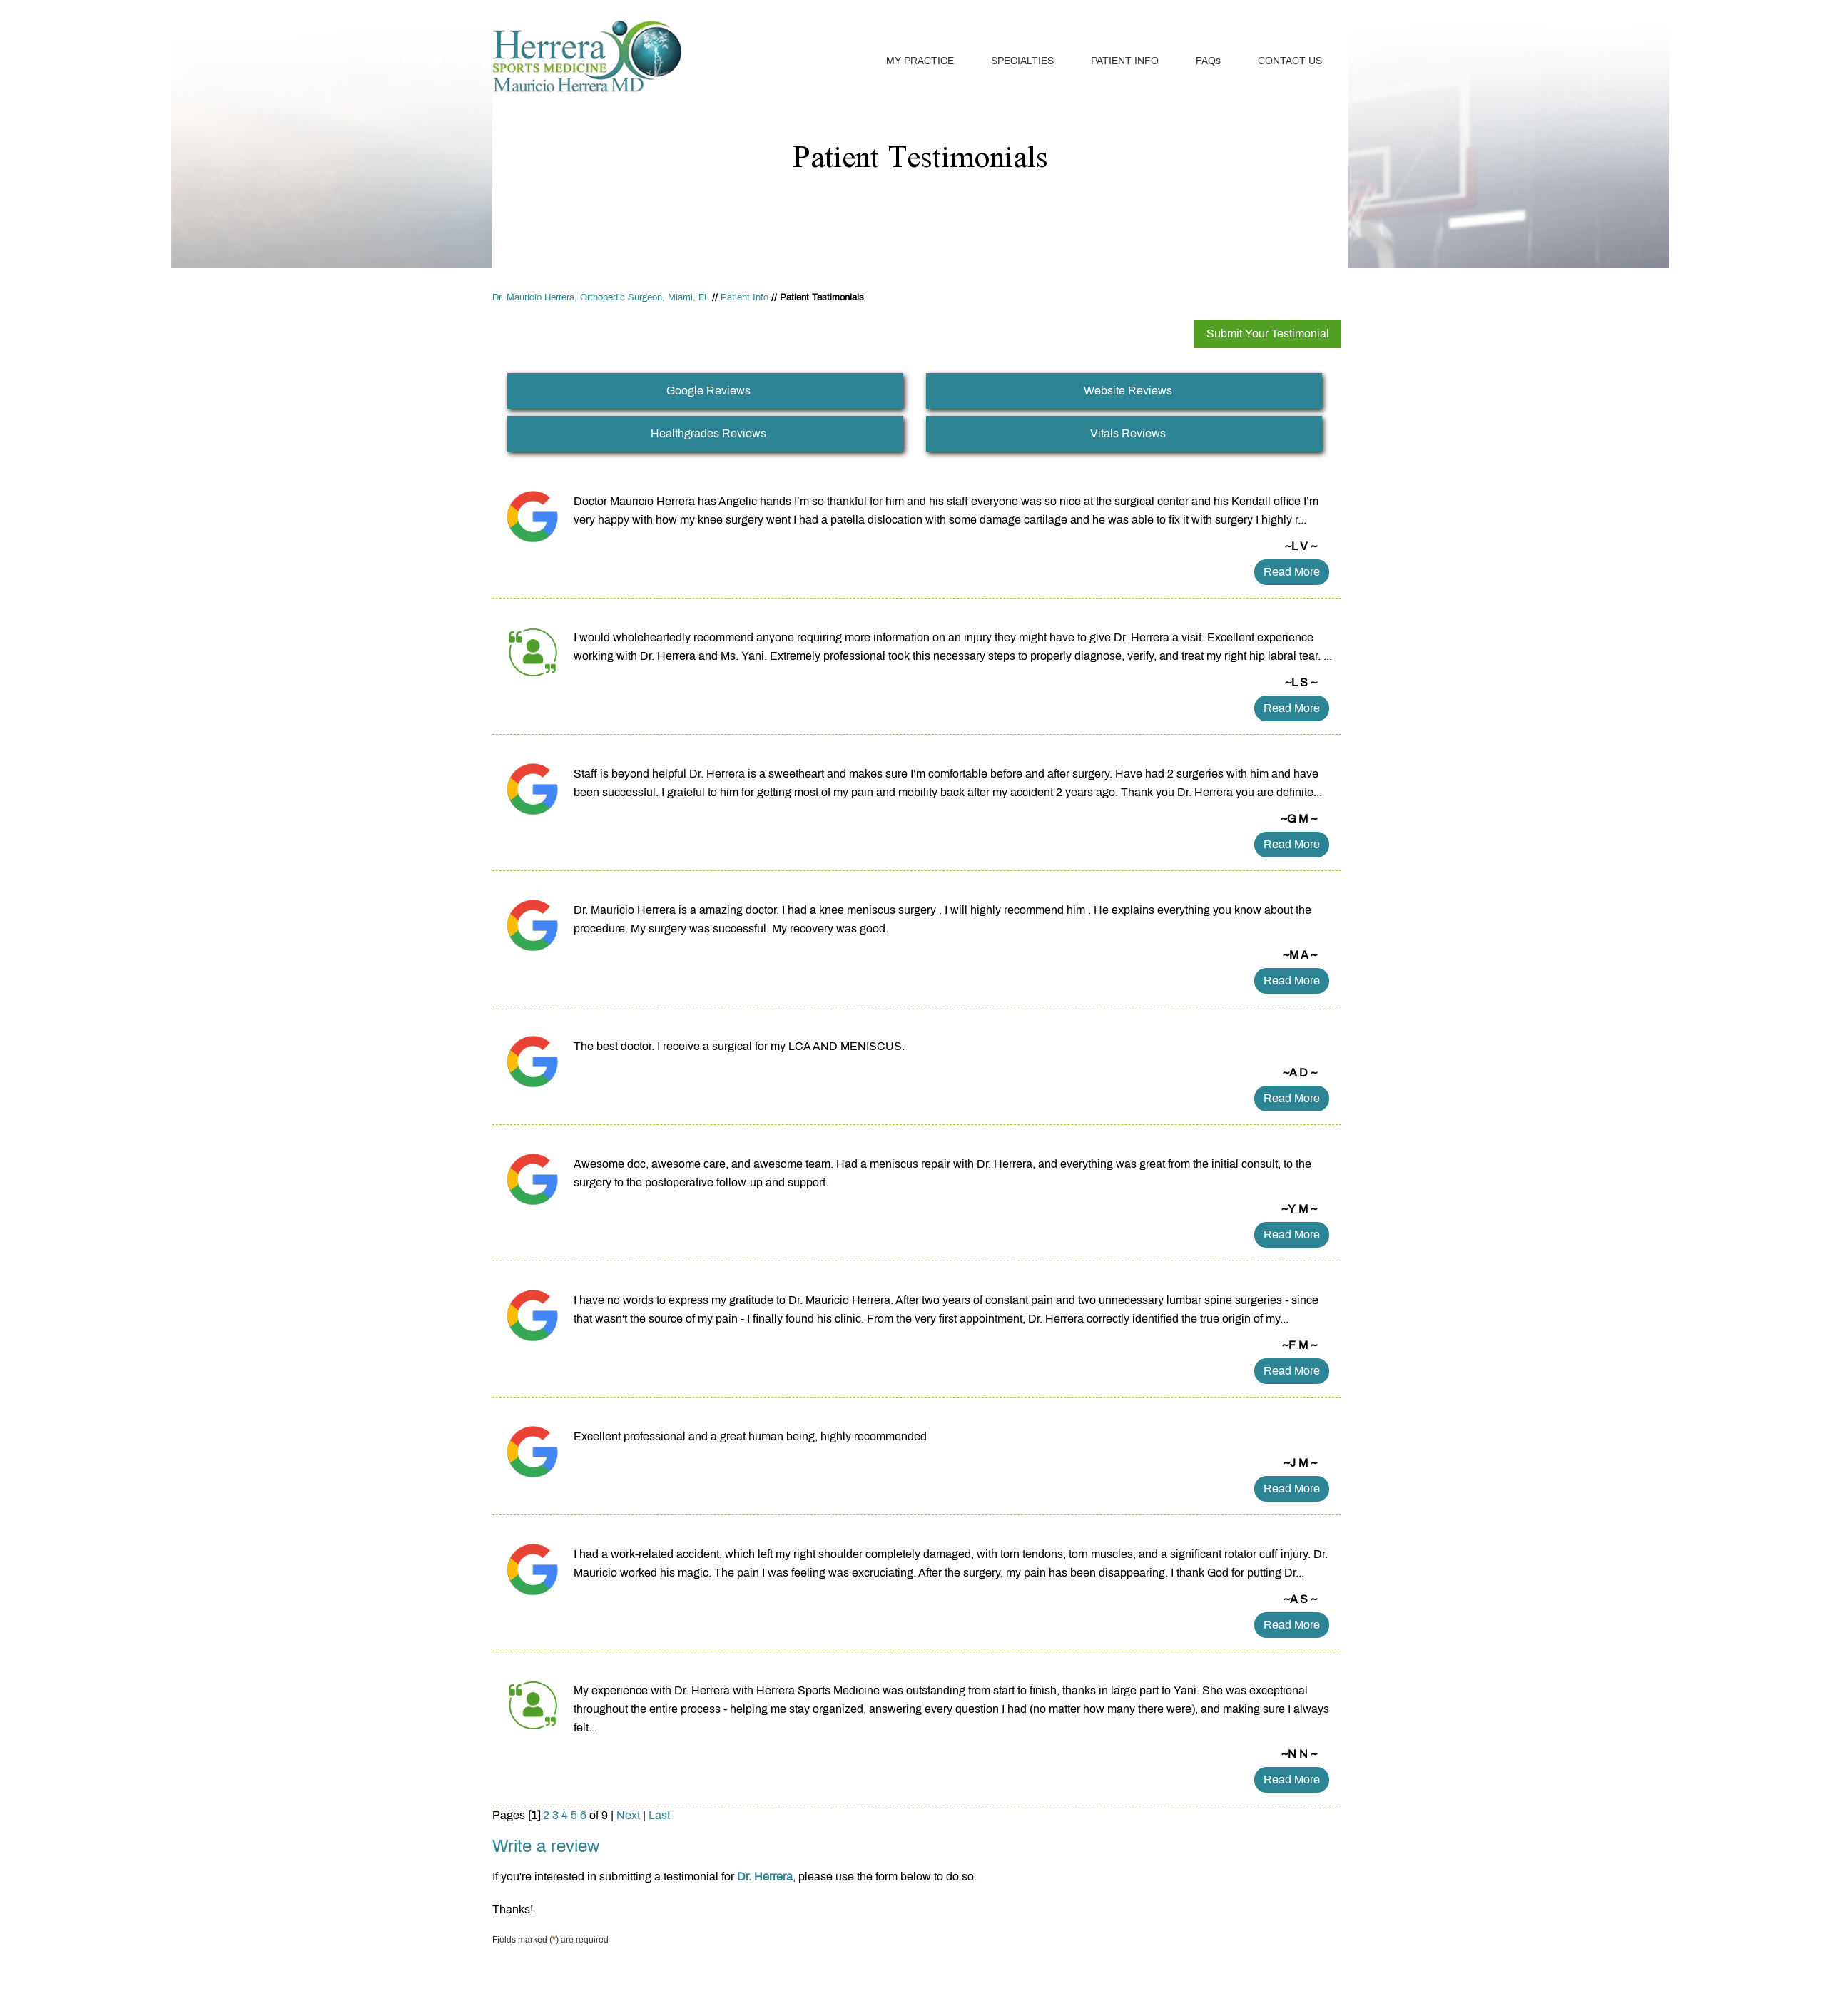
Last (659, 1815)
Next (628, 1815)
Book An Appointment (1274, 16)
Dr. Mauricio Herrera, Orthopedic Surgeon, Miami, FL (600, 297)
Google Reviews (708, 391)
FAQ (1208, 61)
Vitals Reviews (1128, 433)
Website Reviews (1128, 391)
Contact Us (1290, 61)
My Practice (920, 61)
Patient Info (1125, 61)
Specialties (1022, 61)
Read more (1292, 572)
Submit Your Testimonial (1267, 333)
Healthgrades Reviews (708, 433)
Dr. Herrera (765, 1876)
